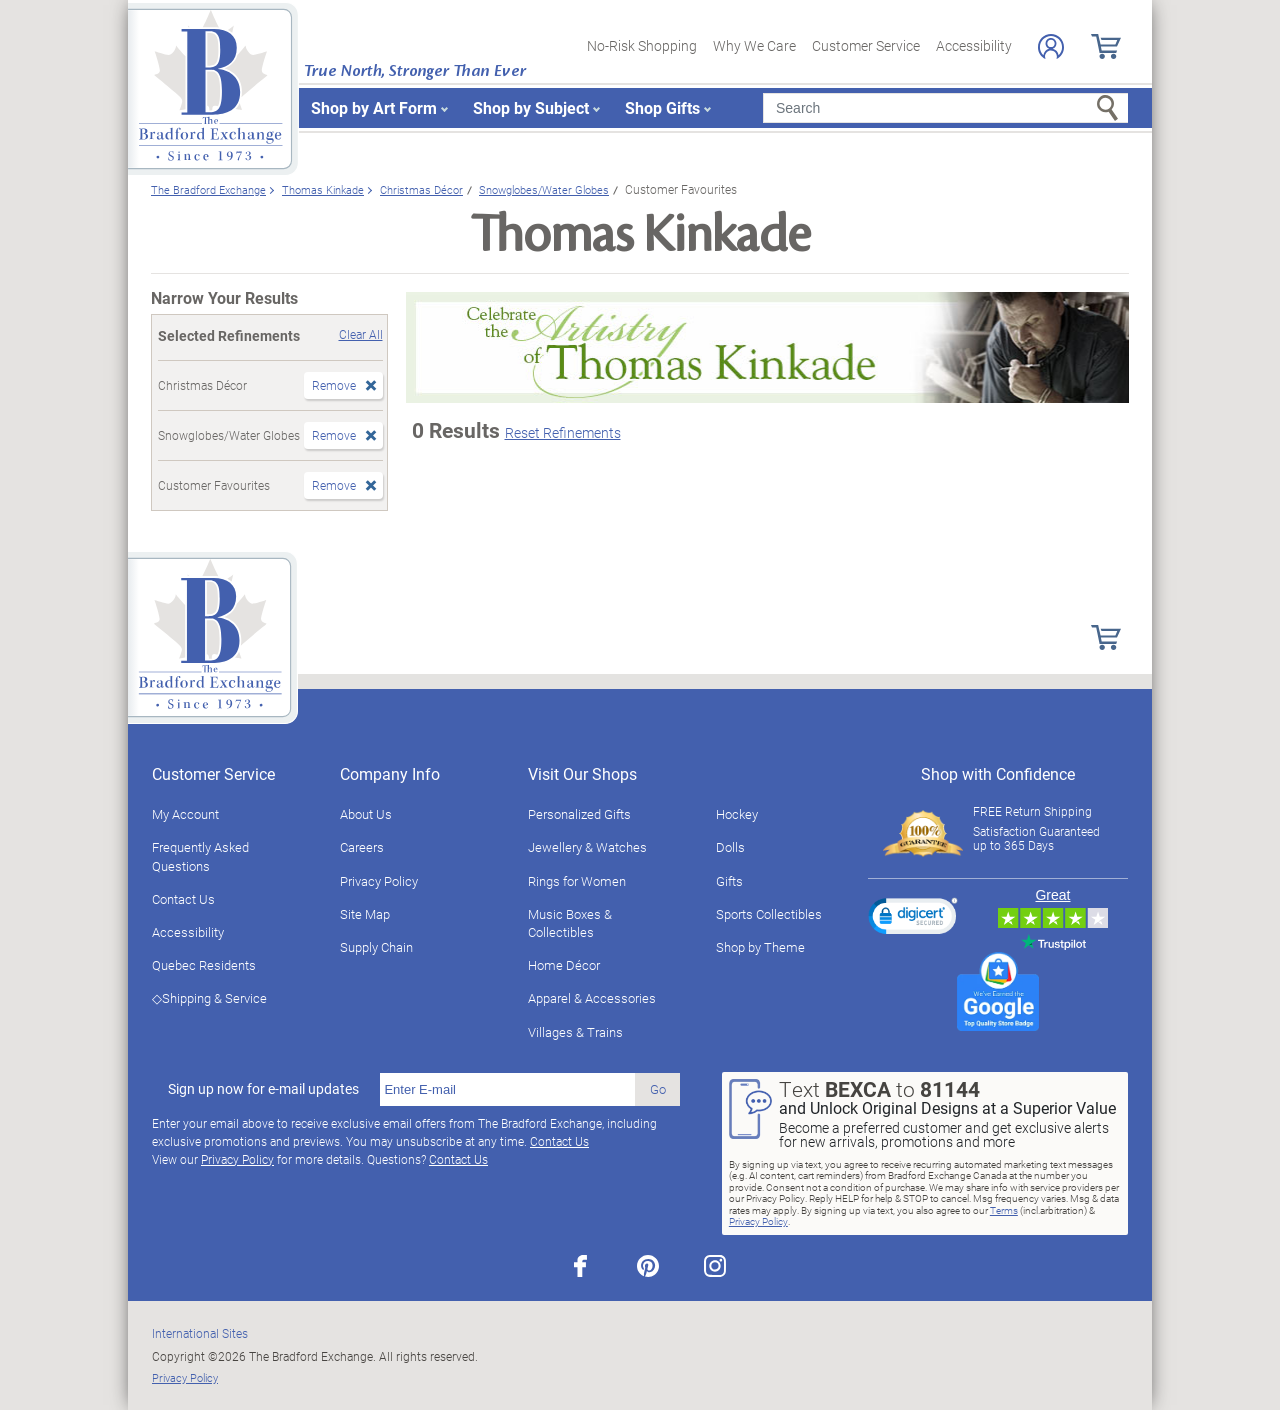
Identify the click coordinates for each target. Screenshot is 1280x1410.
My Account (185, 814)
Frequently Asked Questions (200, 856)
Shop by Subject (531, 107)
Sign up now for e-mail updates (263, 1089)
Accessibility (974, 45)
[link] (913, 919)
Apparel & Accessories (592, 998)
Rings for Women (577, 880)
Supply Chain (376, 947)
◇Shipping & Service (209, 998)
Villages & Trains (575, 1031)
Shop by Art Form (374, 107)
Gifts (729, 880)
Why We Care (754, 45)
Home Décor (564, 965)
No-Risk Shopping (642, 45)
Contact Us (183, 899)
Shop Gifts (662, 107)
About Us (366, 814)
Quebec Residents (204, 965)
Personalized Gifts (579, 814)
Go (658, 1089)
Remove (334, 385)
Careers (362, 847)
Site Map (365, 914)
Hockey (737, 814)
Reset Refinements (563, 432)
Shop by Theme (760, 947)
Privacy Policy (379, 880)
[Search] (945, 108)
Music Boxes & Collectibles (570, 923)
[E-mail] (507, 1090)
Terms (1004, 1210)
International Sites (200, 1333)
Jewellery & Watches (587, 847)
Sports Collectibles (769, 914)
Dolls (730, 847)
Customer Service (866, 45)
